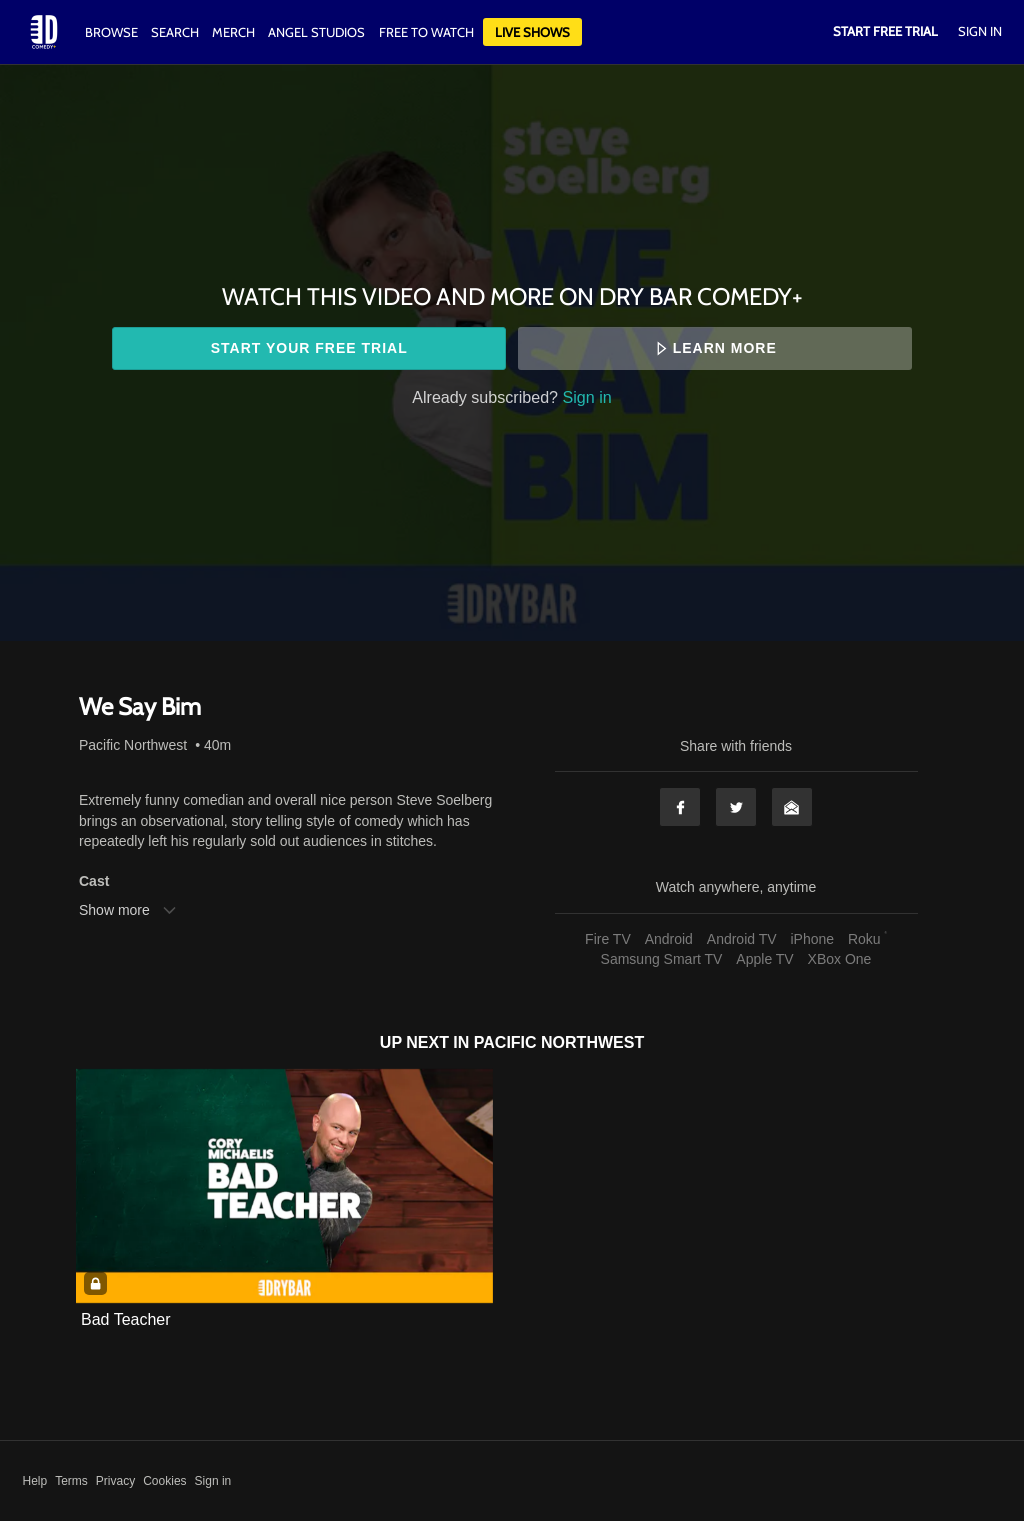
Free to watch (426, 32)
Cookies (164, 1481)
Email (792, 807)
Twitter (736, 807)
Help (35, 1481)
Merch (233, 32)
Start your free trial (309, 348)
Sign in (587, 397)
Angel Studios (316, 32)
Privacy (115, 1481)
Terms (71, 1481)
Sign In (980, 31)
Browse (113, 32)
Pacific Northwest (133, 745)
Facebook (680, 807)
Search (176, 32)
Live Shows (532, 32)
